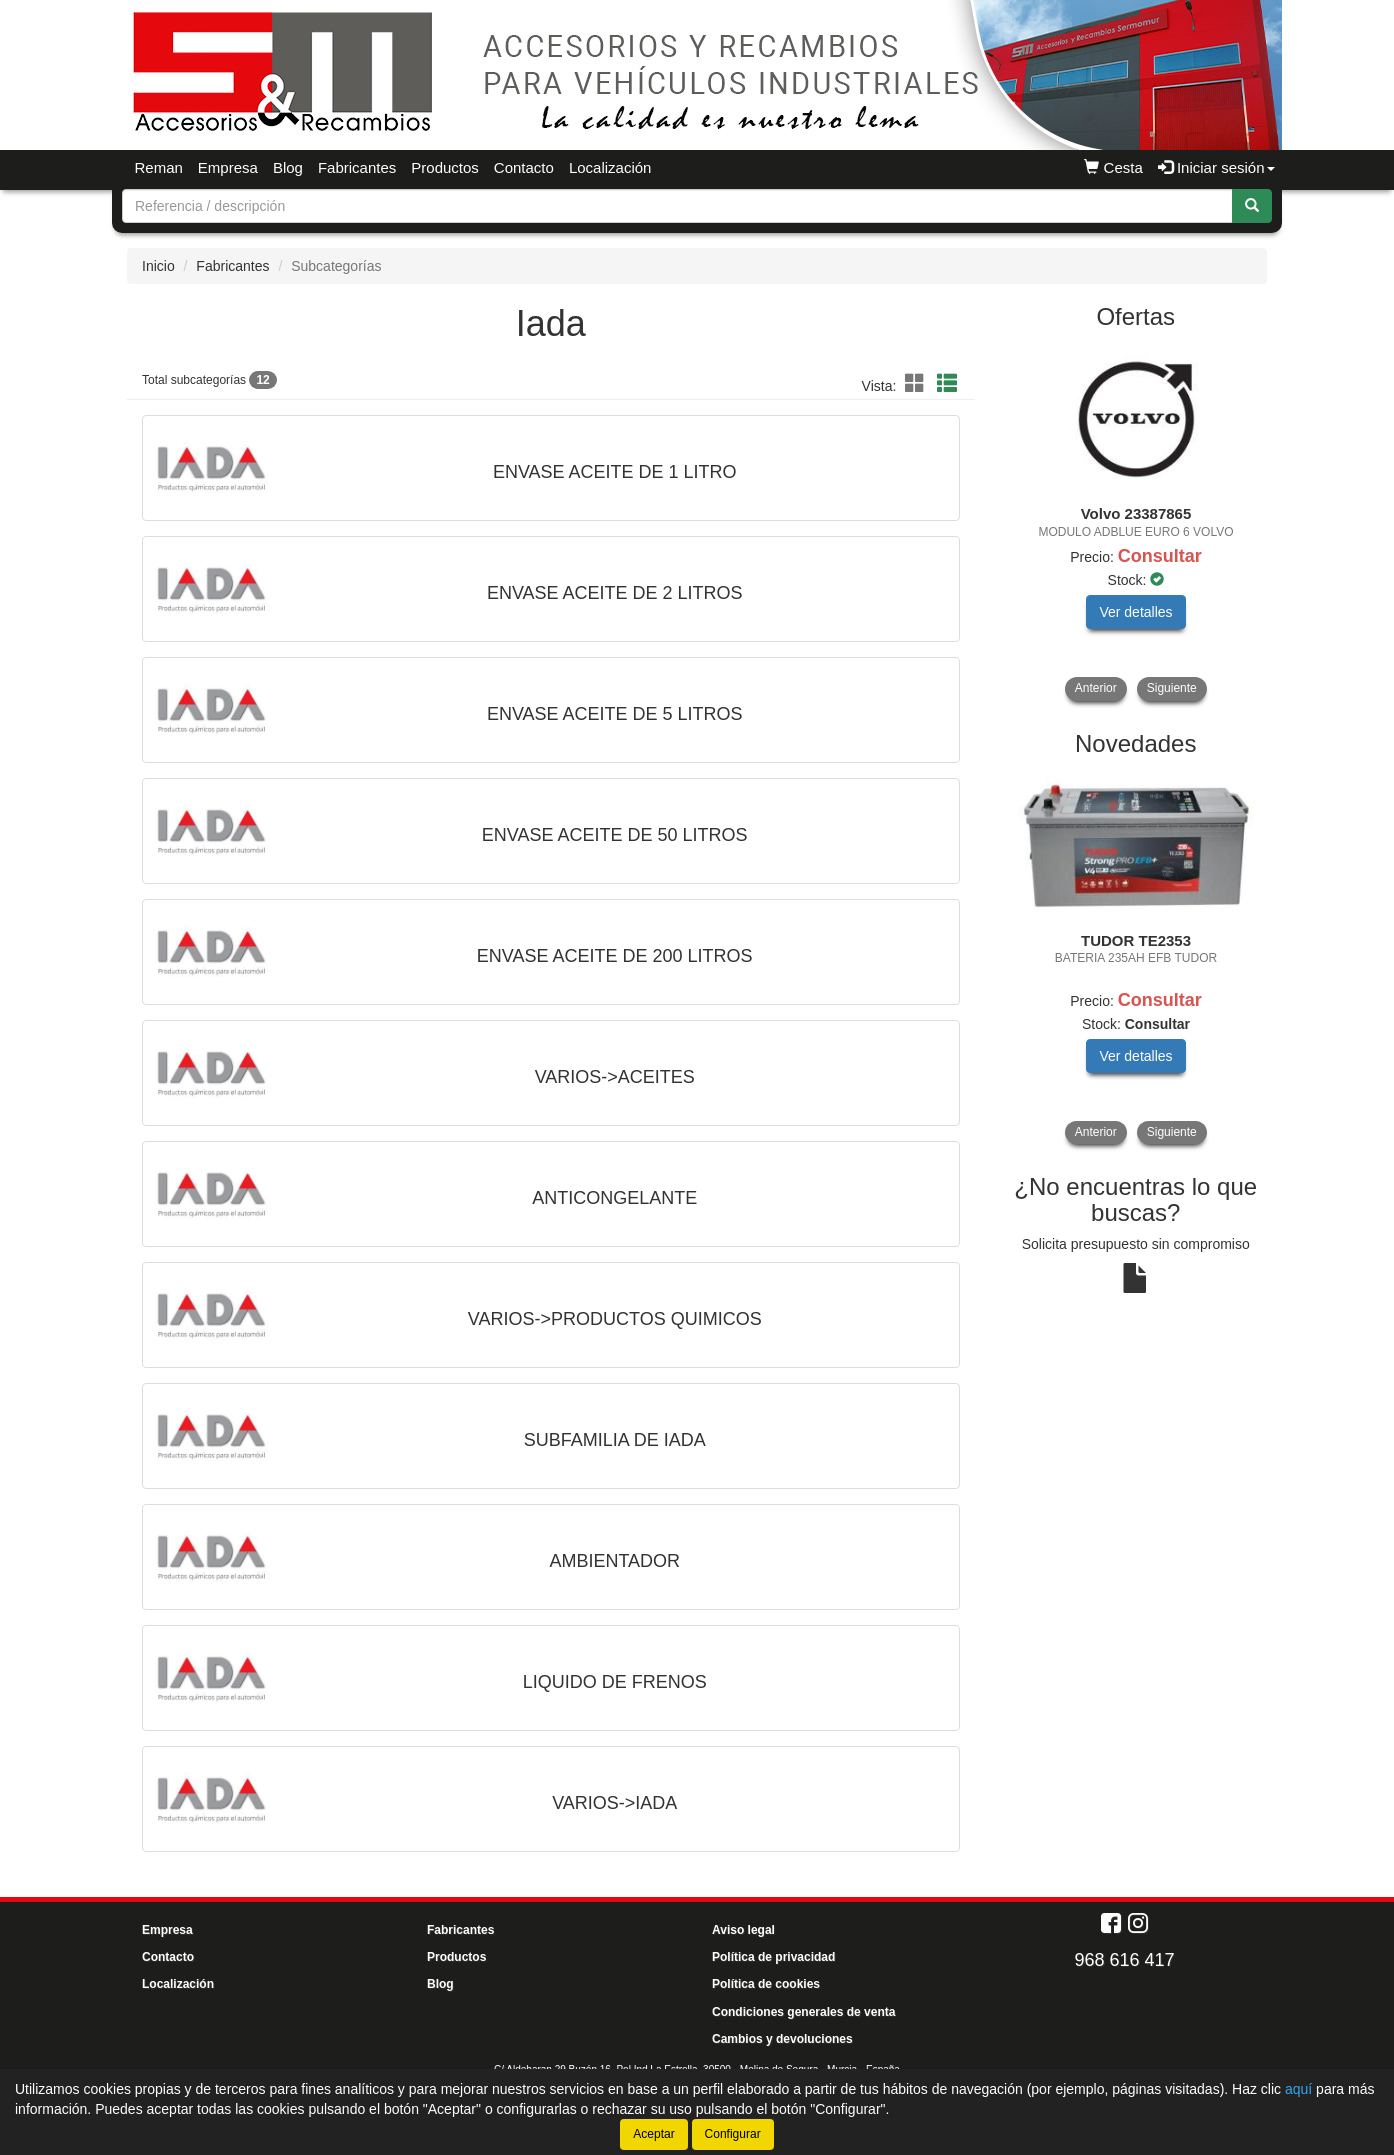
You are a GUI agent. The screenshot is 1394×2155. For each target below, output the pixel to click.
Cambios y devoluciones (782, 2039)
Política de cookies (766, 1984)
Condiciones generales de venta (803, 2012)
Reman (159, 167)
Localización (610, 167)
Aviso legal (743, 1930)
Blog (288, 167)
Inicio (158, 266)
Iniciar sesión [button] (1216, 167)
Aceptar (653, 2134)
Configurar (733, 2134)
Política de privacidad (773, 1957)
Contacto (524, 167)
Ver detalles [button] (1135, 612)
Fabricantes (357, 167)
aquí (1298, 2089)
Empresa (228, 167)
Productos (445, 167)
